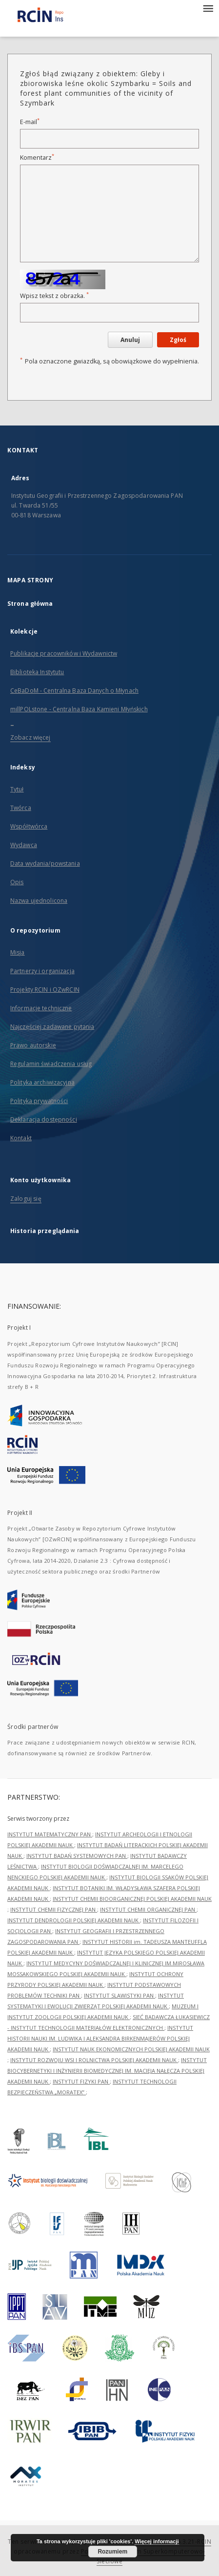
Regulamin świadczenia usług (51, 1064)
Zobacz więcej (30, 737)
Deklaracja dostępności (43, 1119)
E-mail (30, 122)
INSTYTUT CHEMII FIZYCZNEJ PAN (53, 1909)
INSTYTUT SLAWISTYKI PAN (119, 1995)
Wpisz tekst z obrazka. (54, 296)
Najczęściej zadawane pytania (52, 1026)
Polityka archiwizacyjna (42, 1082)
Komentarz (37, 157)
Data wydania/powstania (45, 863)
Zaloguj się (25, 1198)
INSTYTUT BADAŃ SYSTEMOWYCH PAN (76, 1855)
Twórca (20, 808)
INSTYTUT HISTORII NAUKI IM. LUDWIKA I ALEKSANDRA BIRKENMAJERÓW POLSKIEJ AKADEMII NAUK (100, 2038)
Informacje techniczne (41, 1008)
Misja (17, 952)
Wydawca (23, 845)
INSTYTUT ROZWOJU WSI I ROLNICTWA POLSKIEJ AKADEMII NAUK (94, 2060)
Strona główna (30, 603)
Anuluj (130, 340)
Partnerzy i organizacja (42, 971)
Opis (16, 882)
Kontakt (21, 1138)
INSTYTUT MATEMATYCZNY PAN (49, 1834)
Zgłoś (178, 340)
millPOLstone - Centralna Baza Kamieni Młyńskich (79, 709)
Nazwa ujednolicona (38, 900)
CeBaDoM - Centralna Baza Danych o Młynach (74, 690)
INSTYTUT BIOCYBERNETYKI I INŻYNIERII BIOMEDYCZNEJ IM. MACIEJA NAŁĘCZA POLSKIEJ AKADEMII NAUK (107, 2070)
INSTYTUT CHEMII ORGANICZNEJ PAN (148, 1909)
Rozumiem (112, 2551)
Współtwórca (28, 826)
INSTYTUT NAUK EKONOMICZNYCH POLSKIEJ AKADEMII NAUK (131, 2049)
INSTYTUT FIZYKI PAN (81, 2081)
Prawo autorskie (33, 1045)
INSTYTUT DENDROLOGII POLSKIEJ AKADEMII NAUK (73, 1920)
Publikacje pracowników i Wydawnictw (63, 653)
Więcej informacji (157, 2541)
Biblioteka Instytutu (37, 672)
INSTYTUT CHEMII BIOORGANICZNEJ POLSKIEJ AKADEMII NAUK (132, 1898)
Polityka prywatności (39, 1101)
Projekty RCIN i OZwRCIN (45, 989)
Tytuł (17, 789)
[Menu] (208, 8)
